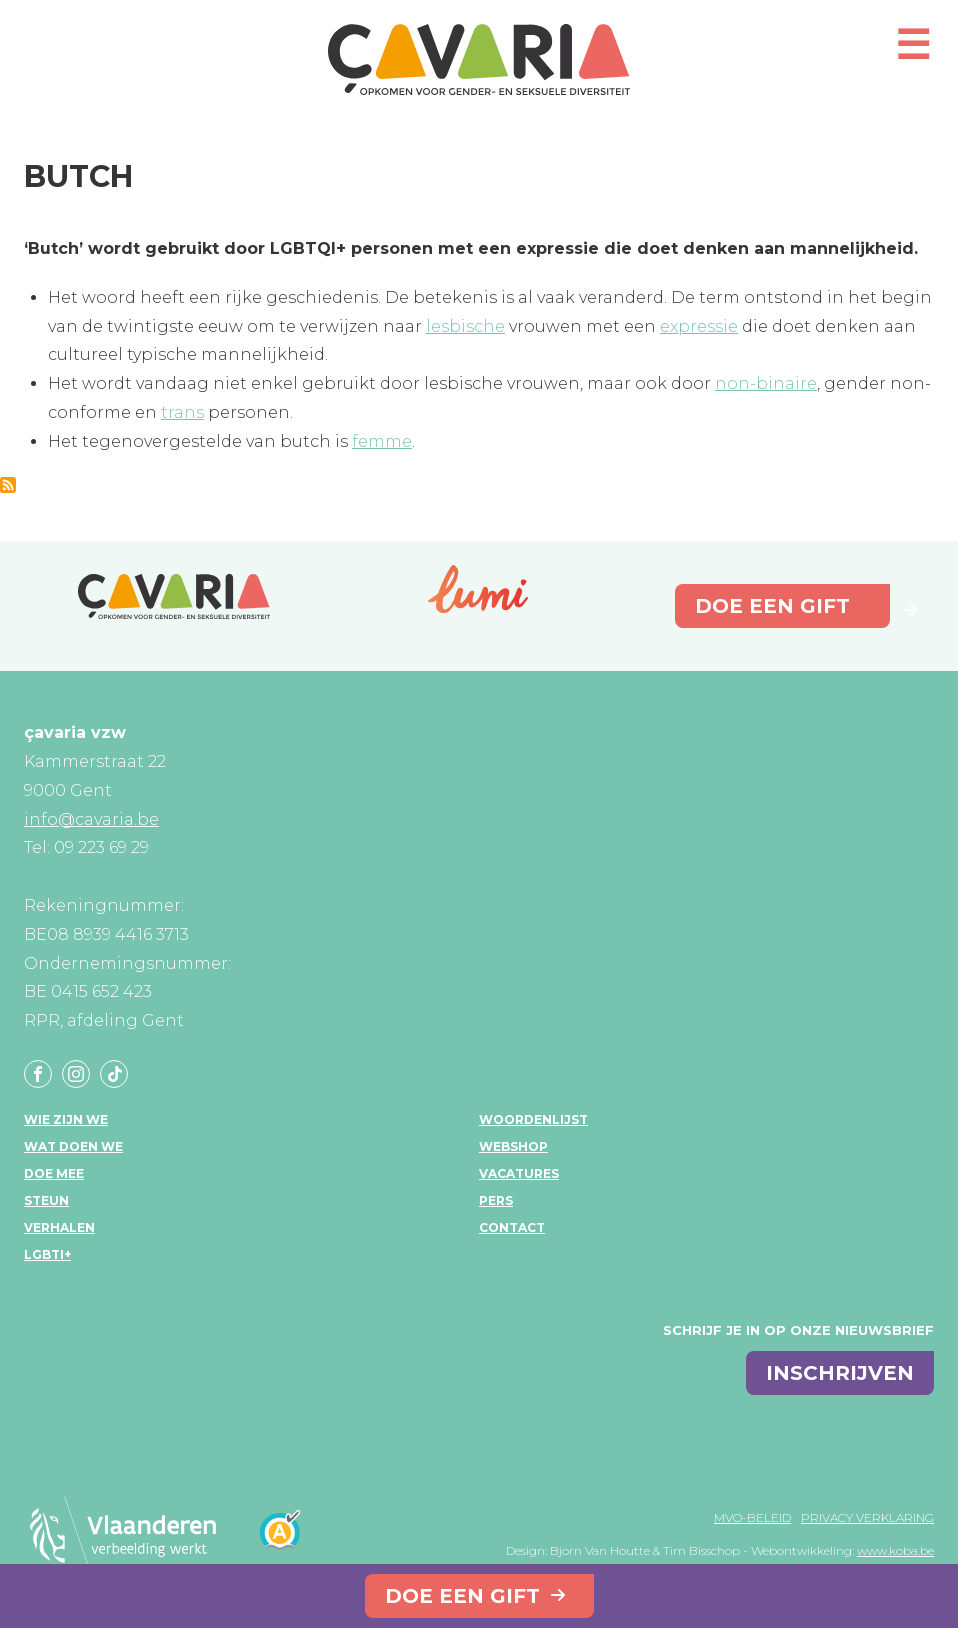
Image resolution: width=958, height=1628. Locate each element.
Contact (512, 1227)
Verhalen (59, 1227)
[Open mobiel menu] (913, 53)
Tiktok (114, 1074)
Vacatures (519, 1173)
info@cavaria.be (91, 819)
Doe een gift (462, 1596)
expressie (699, 326)
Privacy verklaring (867, 1517)
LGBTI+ (47, 1254)
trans (182, 412)
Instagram (76, 1074)
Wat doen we (73, 1146)
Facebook (38, 1074)
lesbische (465, 326)
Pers (496, 1200)
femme (382, 441)
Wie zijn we (66, 1119)
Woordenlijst (533, 1119)
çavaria (479, 59)
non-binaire (766, 383)
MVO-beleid (752, 1517)
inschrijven (840, 1373)
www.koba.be (895, 1550)
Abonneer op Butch (8, 485)
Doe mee (54, 1173)
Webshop (513, 1146)
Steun (46, 1200)
